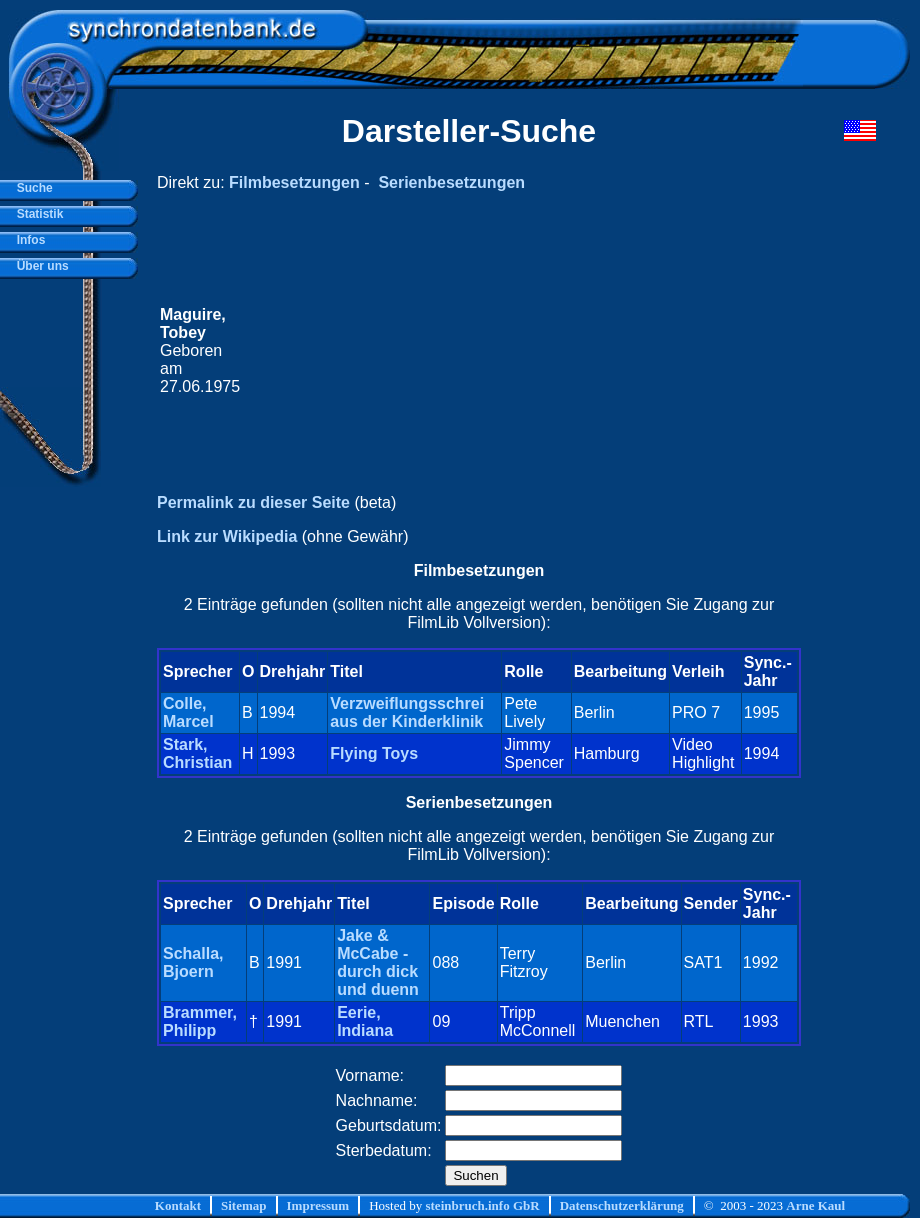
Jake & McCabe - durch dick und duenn (378, 962)
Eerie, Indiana (365, 1021)
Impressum (318, 1205)
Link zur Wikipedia (227, 536)
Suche (31, 188)
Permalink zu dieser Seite (253, 502)
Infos (27, 240)
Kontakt (178, 1205)
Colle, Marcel (188, 712)
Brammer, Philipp (200, 1021)
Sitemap (244, 1205)
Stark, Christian (197, 753)
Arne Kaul (815, 1205)
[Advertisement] (520, 351)
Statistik (36, 214)
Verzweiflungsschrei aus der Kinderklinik (407, 712)
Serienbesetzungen (451, 182)
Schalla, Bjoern (193, 962)
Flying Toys (374, 753)
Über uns (39, 266)
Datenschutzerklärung (622, 1205)
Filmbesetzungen (294, 182)
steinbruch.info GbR (482, 1205)
